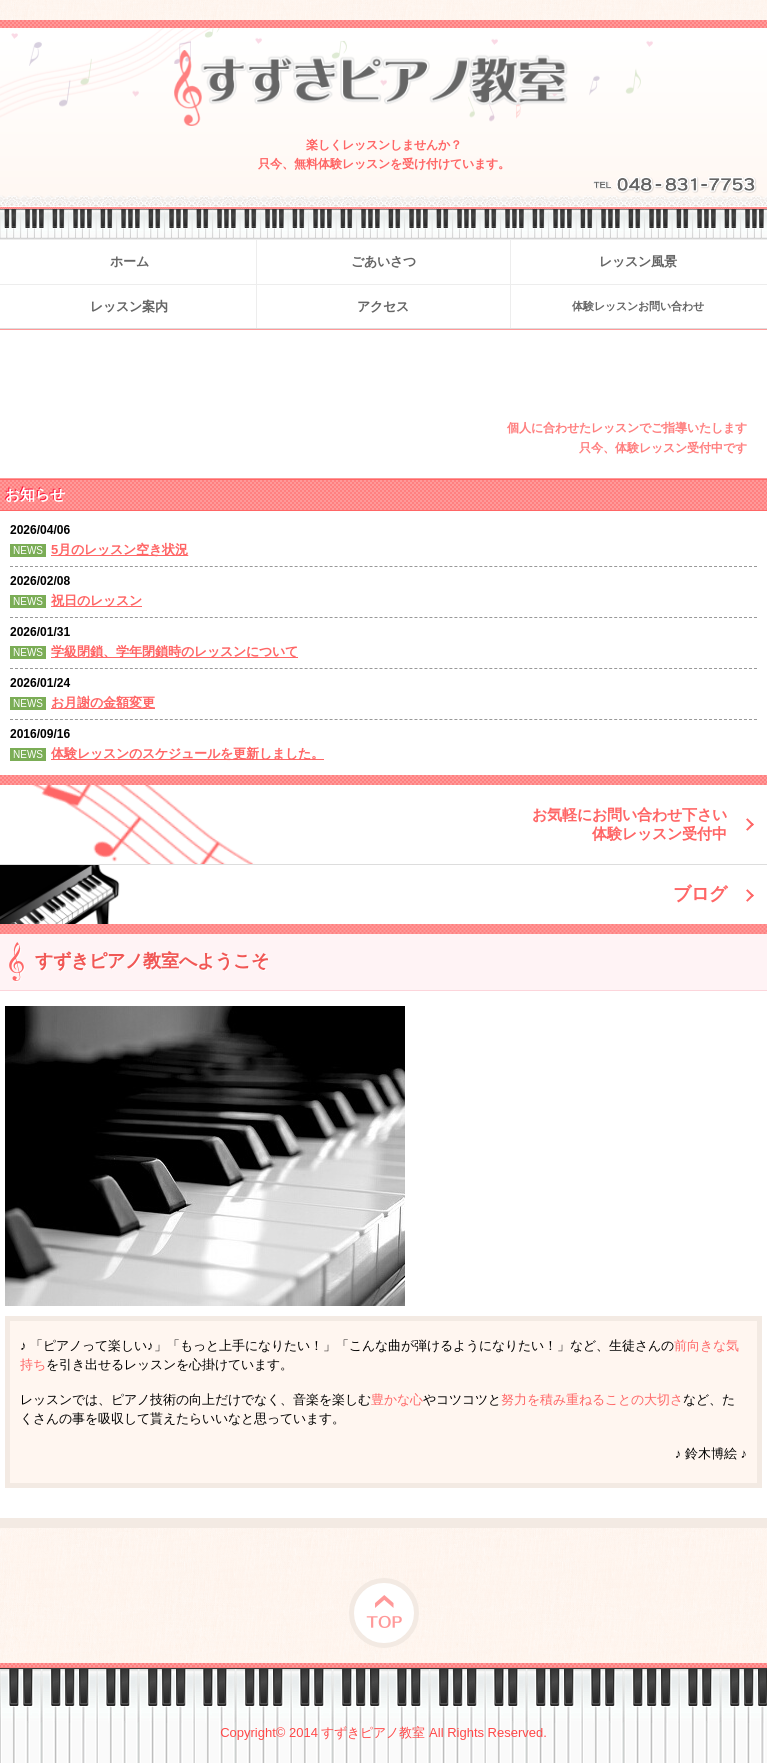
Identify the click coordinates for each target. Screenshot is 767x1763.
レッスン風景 (638, 261)
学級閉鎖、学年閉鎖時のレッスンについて (174, 651)
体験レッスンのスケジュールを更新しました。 (187, 753)
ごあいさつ (383, 261)
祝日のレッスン (96, 600)
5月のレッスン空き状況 (119, 549)
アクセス (383, 306)
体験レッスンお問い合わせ (638, 306)
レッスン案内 (129, 306)
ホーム (129, 261)
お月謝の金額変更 (103, 702)
